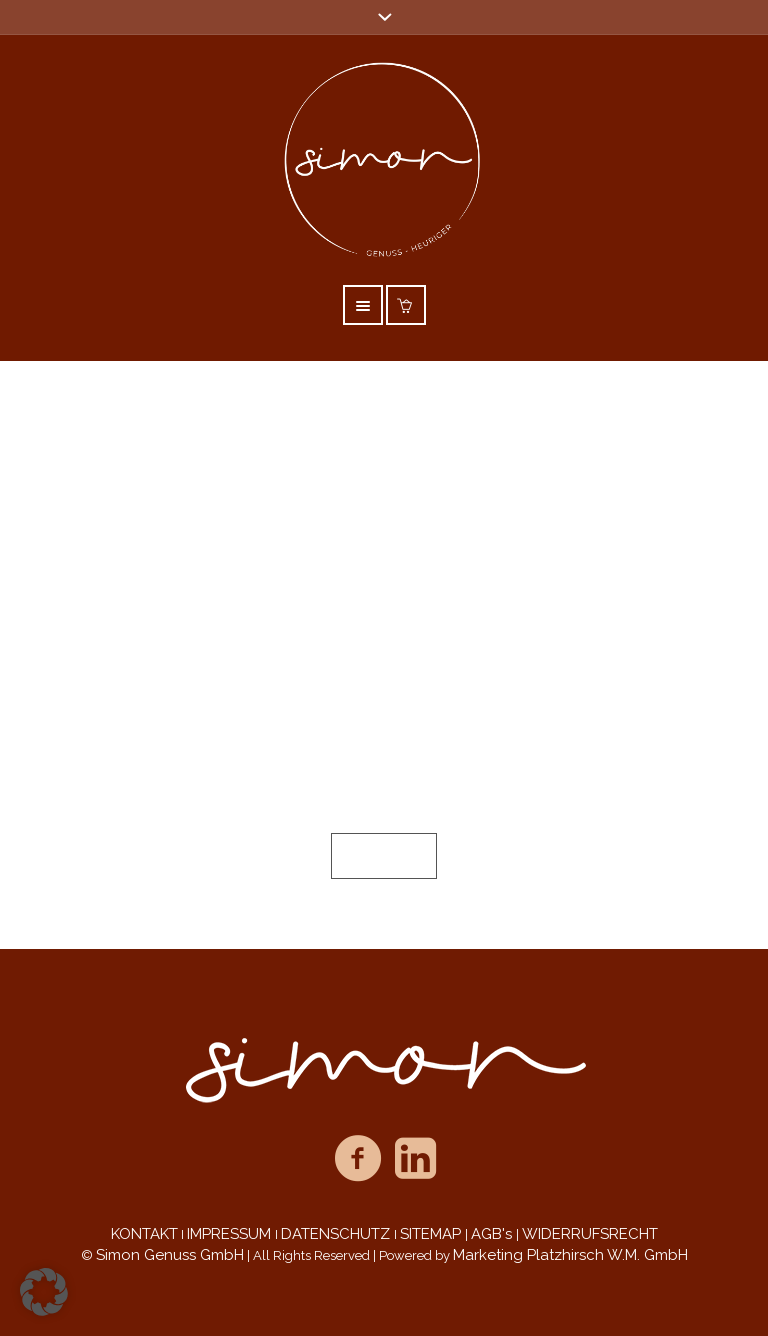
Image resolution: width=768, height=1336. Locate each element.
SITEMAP (432, 1234)
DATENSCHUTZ (337, 1234)
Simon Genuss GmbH (170, 1255)
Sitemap (384, 856)
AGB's (493, 1234)
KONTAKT (144, 1234)
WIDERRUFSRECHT (590, 1234)
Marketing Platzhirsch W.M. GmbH (570, 1255)
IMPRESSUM (231, 1234)
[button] (44, 1292)
